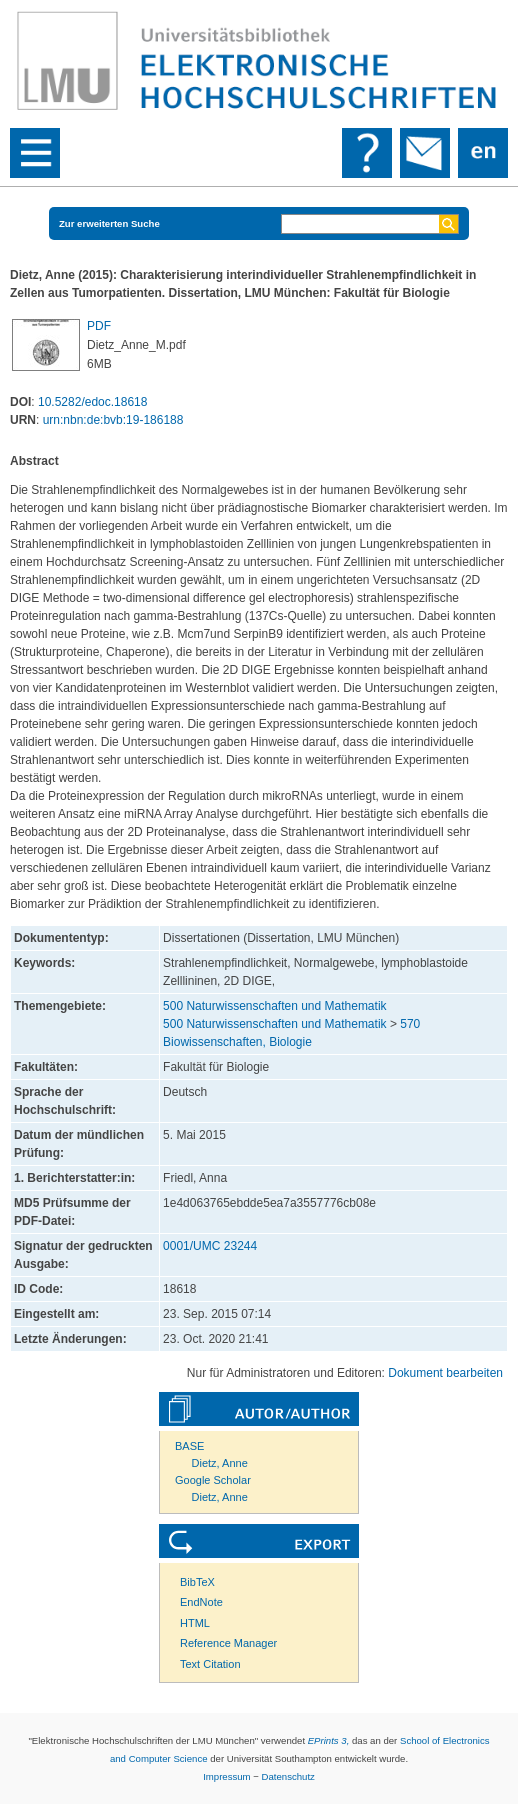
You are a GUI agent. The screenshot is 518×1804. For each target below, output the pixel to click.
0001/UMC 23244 (210, 1246)
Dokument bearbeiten (445, 1373)
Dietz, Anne (220, 1463)
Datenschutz (288, 1776)
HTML (195, 1623)
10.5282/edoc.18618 (92, 402)
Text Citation (210, 1664)
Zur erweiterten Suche (109, 223)
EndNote (201, 1602)
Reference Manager (228, 1643)
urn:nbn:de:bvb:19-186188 (113, 420)
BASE (189, 1446)
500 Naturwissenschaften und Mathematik (274, 1006)
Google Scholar (213, 1480)
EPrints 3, (329, 1740)
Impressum (226, 1776)
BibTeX (197, 1582)
